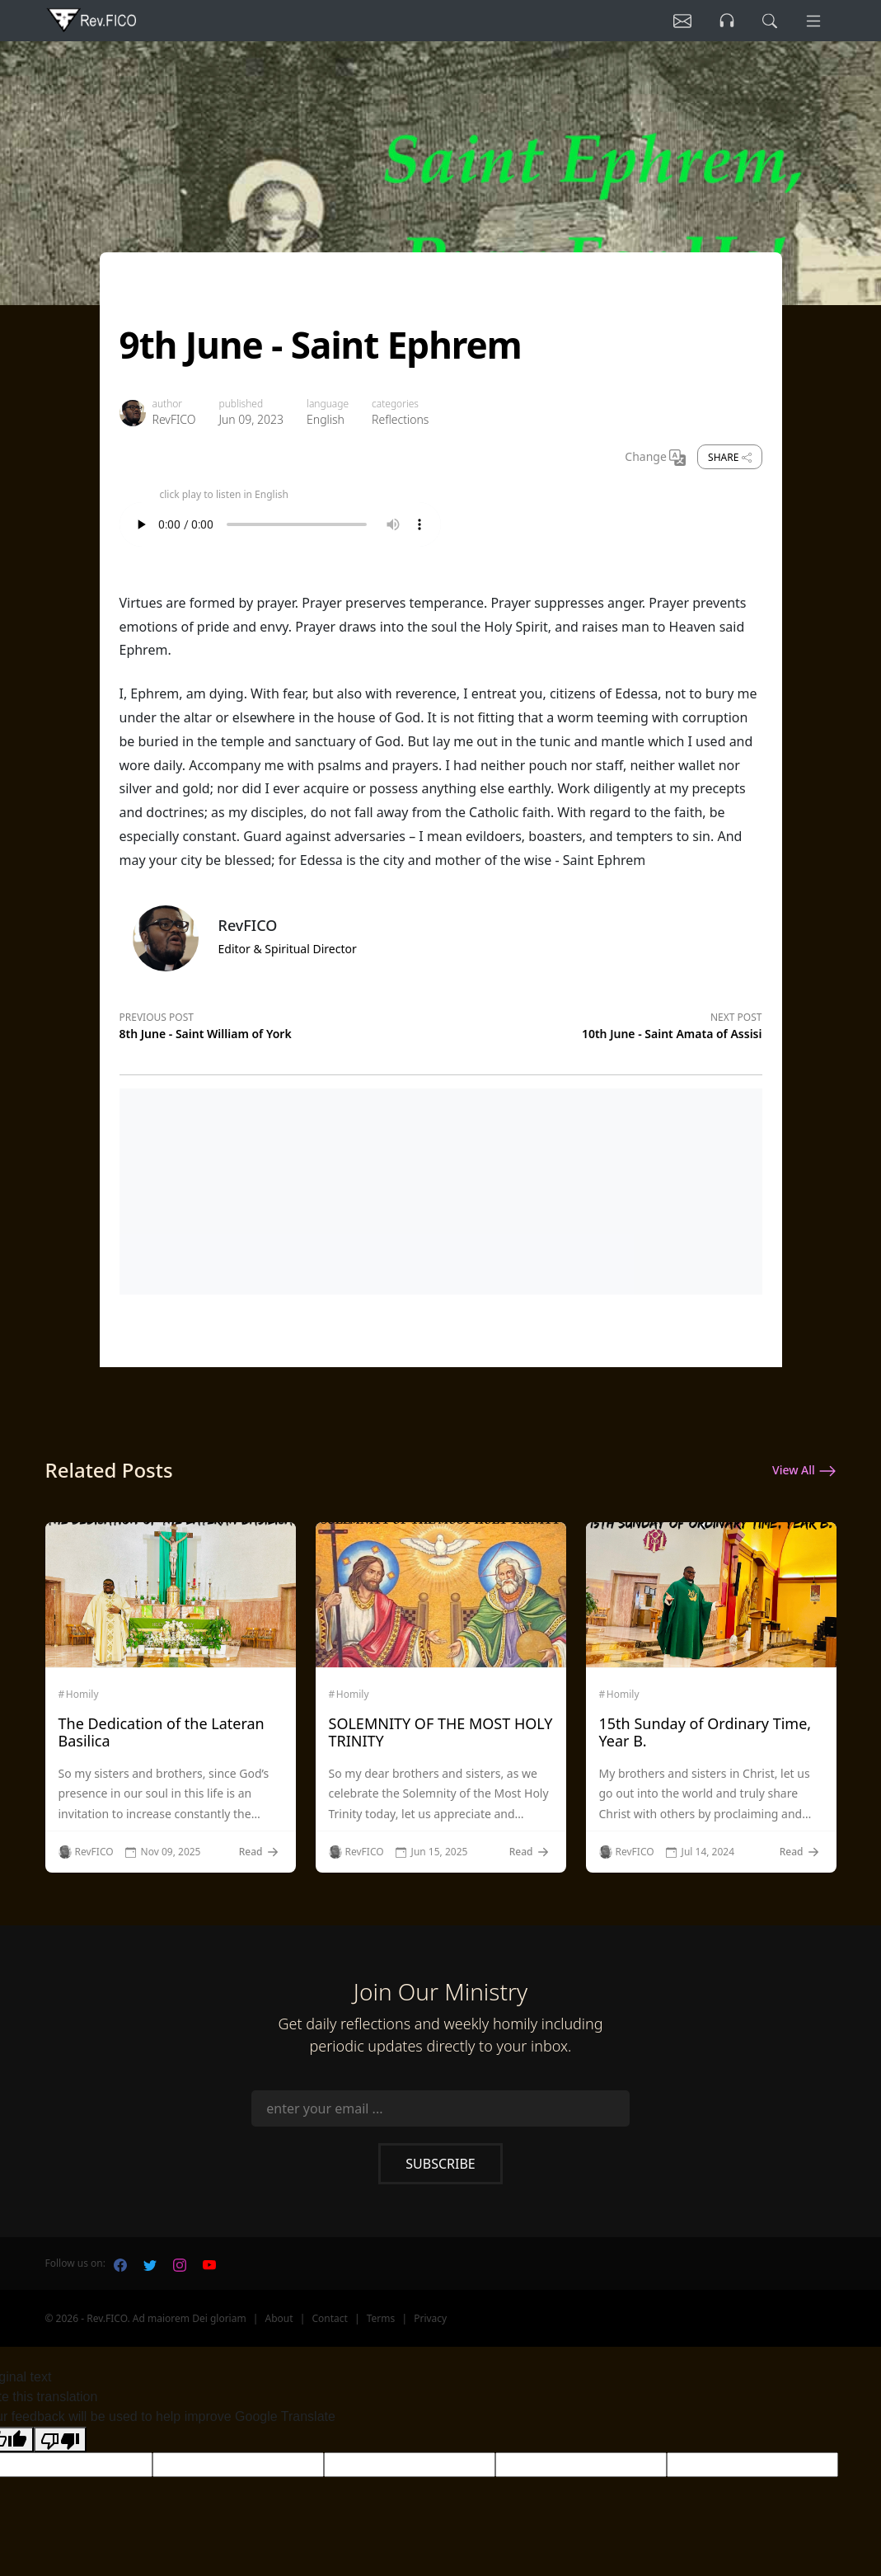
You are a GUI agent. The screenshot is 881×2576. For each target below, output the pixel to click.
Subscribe (440, 2164)
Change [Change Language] (655, 457)
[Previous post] (280, 1023)
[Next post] (601, 1023)
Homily (82, 1694)
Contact (329, 2318)
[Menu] (813, 20)
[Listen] (682, 20)
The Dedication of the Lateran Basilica (162, 1732)
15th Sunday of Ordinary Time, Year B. (705, 1732)
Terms (381, 2318)
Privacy (430, 2318)
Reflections (400, 419)
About (279, 2318)
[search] (769, 20)
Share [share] (729, 457)
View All (804, 1471)
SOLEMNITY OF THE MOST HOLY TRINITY (441, 1732)
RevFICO (174, 419)
